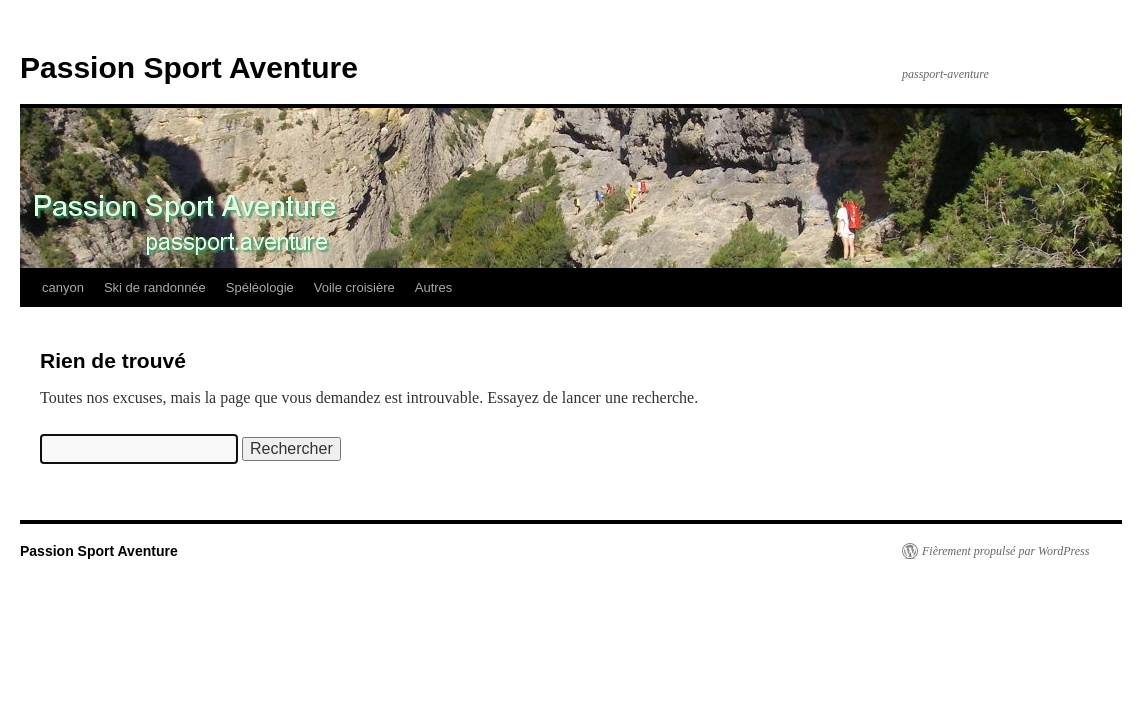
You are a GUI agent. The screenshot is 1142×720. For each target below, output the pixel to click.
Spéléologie (260, 287)
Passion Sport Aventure (189, 67)
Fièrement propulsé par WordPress (1005, 551)
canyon (63, 287)
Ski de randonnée (155, 287)
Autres (434, 287)
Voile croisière (354, 287)
